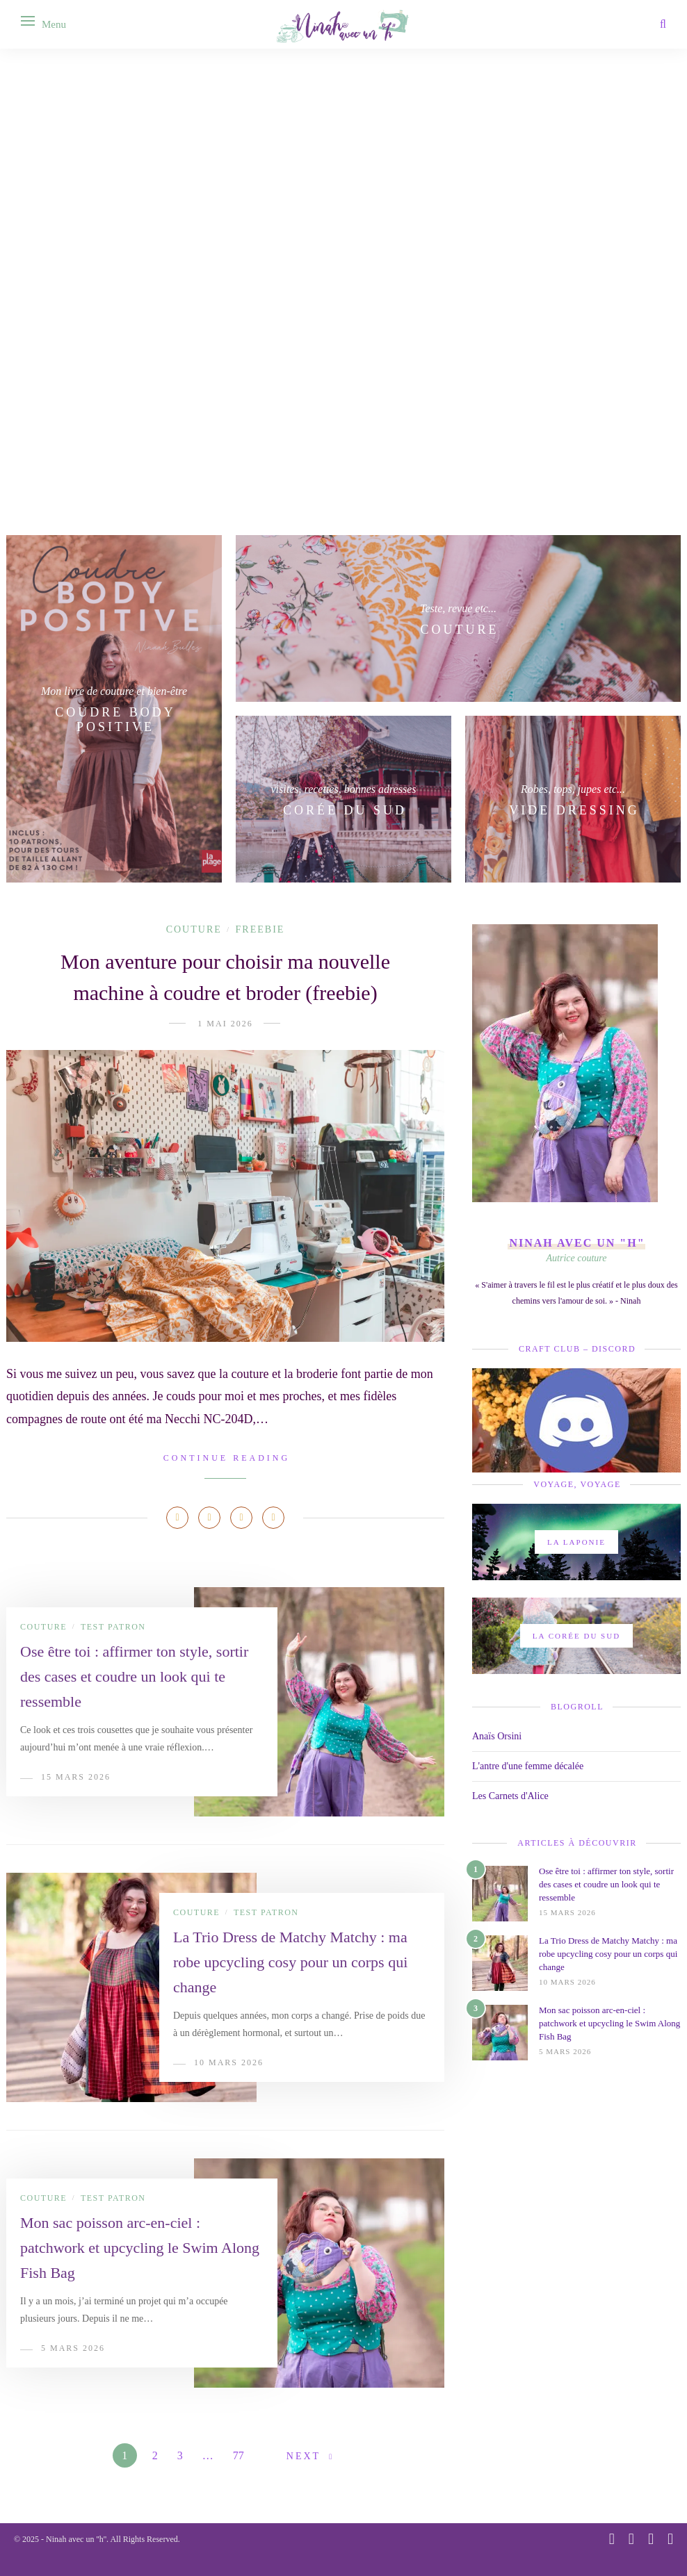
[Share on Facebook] (177, 1518)
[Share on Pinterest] (209, 1518)
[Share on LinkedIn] (241, 1518)
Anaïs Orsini (497, 1736)
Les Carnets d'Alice (510, 1796)
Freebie (260, 929)
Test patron (113, 1627)
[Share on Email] (273, 1518)
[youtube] (651, 2539)
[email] (670, 2539)
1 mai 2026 (224, 1023)
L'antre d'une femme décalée (527, 1766)
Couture (194, 929)
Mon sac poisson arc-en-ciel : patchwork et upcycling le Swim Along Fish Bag (139, 2247)
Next (303, 2456)
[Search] (663, 24)
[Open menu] (28, 21)
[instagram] (612, 2539)
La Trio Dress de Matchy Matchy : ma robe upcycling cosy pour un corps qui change (290, 1962)
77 (238, 2455)
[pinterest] (631, 2539)
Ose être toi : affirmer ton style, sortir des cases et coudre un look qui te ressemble (134, 1676)
